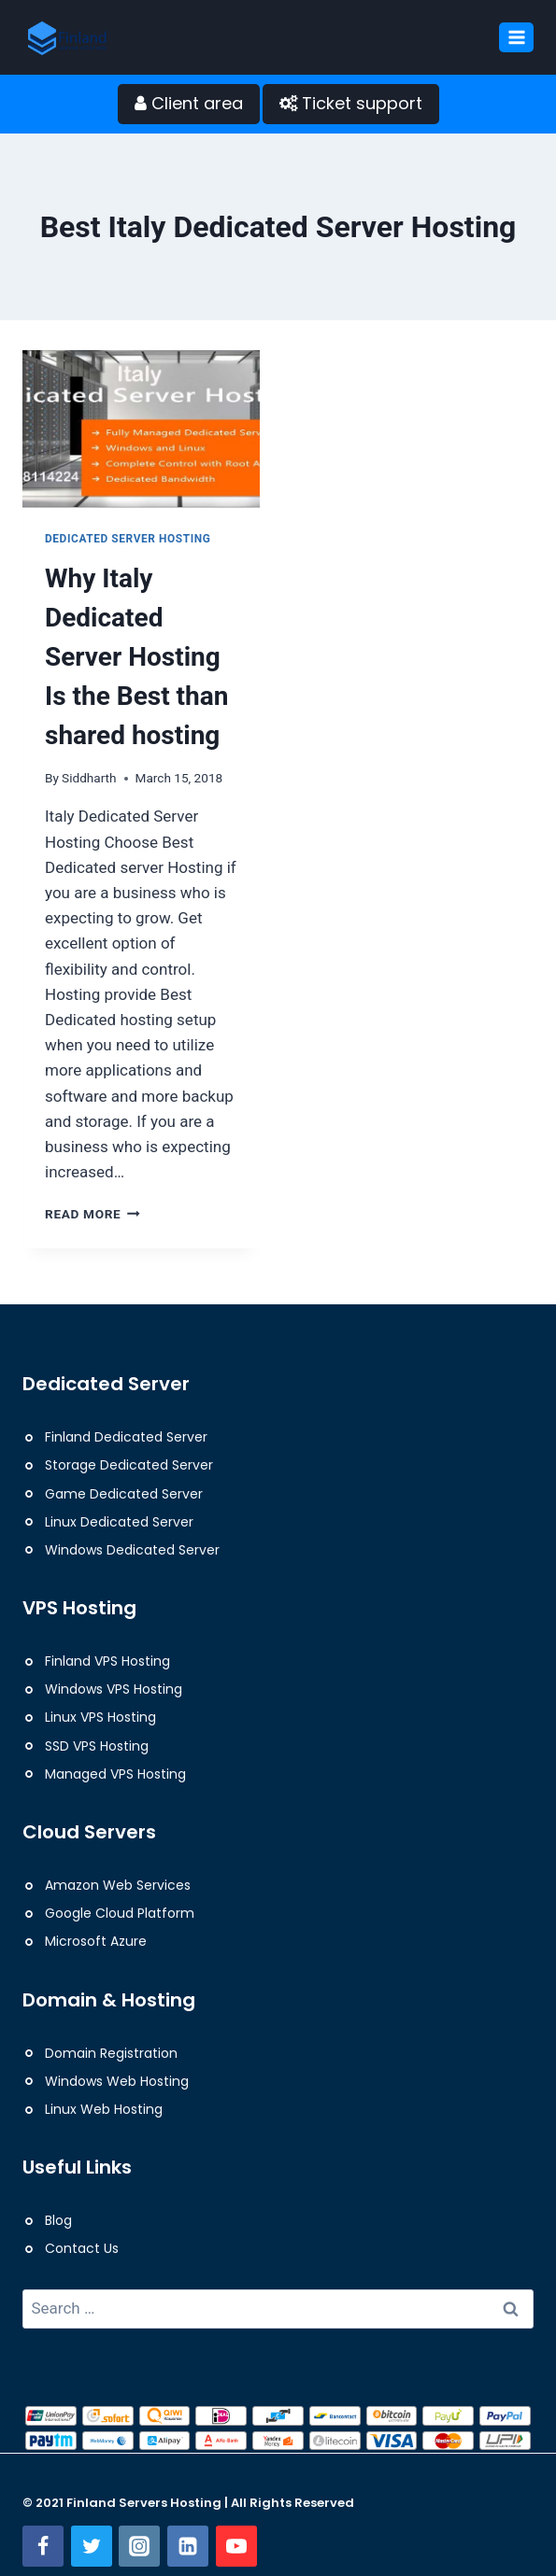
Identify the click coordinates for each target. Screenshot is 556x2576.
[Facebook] (43, 2546)
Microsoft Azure (96, 1941)
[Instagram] (139, 2546)
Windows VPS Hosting (113, 1689)
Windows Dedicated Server (132, 1550)
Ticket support (350, 103)
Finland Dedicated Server (126, 1437)
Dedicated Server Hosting (128, 538)
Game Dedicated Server (124, 1494)
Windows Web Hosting (117, 2081)
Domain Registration (111, 2053)
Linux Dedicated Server (119, 1522)
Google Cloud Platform (119, 1913)
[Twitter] (91, 2546)
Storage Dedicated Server (129, 1465)
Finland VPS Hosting (107, 1661)
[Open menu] (516, 36)
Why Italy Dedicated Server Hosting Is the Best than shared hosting (136, 657)
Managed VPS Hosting (115, 1774)
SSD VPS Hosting (97, 1746)
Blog (58, 2220)
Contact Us (82, 2248)
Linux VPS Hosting (100, 1717)
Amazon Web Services (118, 1885)
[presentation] (141, 429)
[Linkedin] (187, 2546)
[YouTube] (236, 2546)
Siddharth (89, 777)
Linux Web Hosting (104, 2109)
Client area (189, 103)
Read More (92, 1213)
